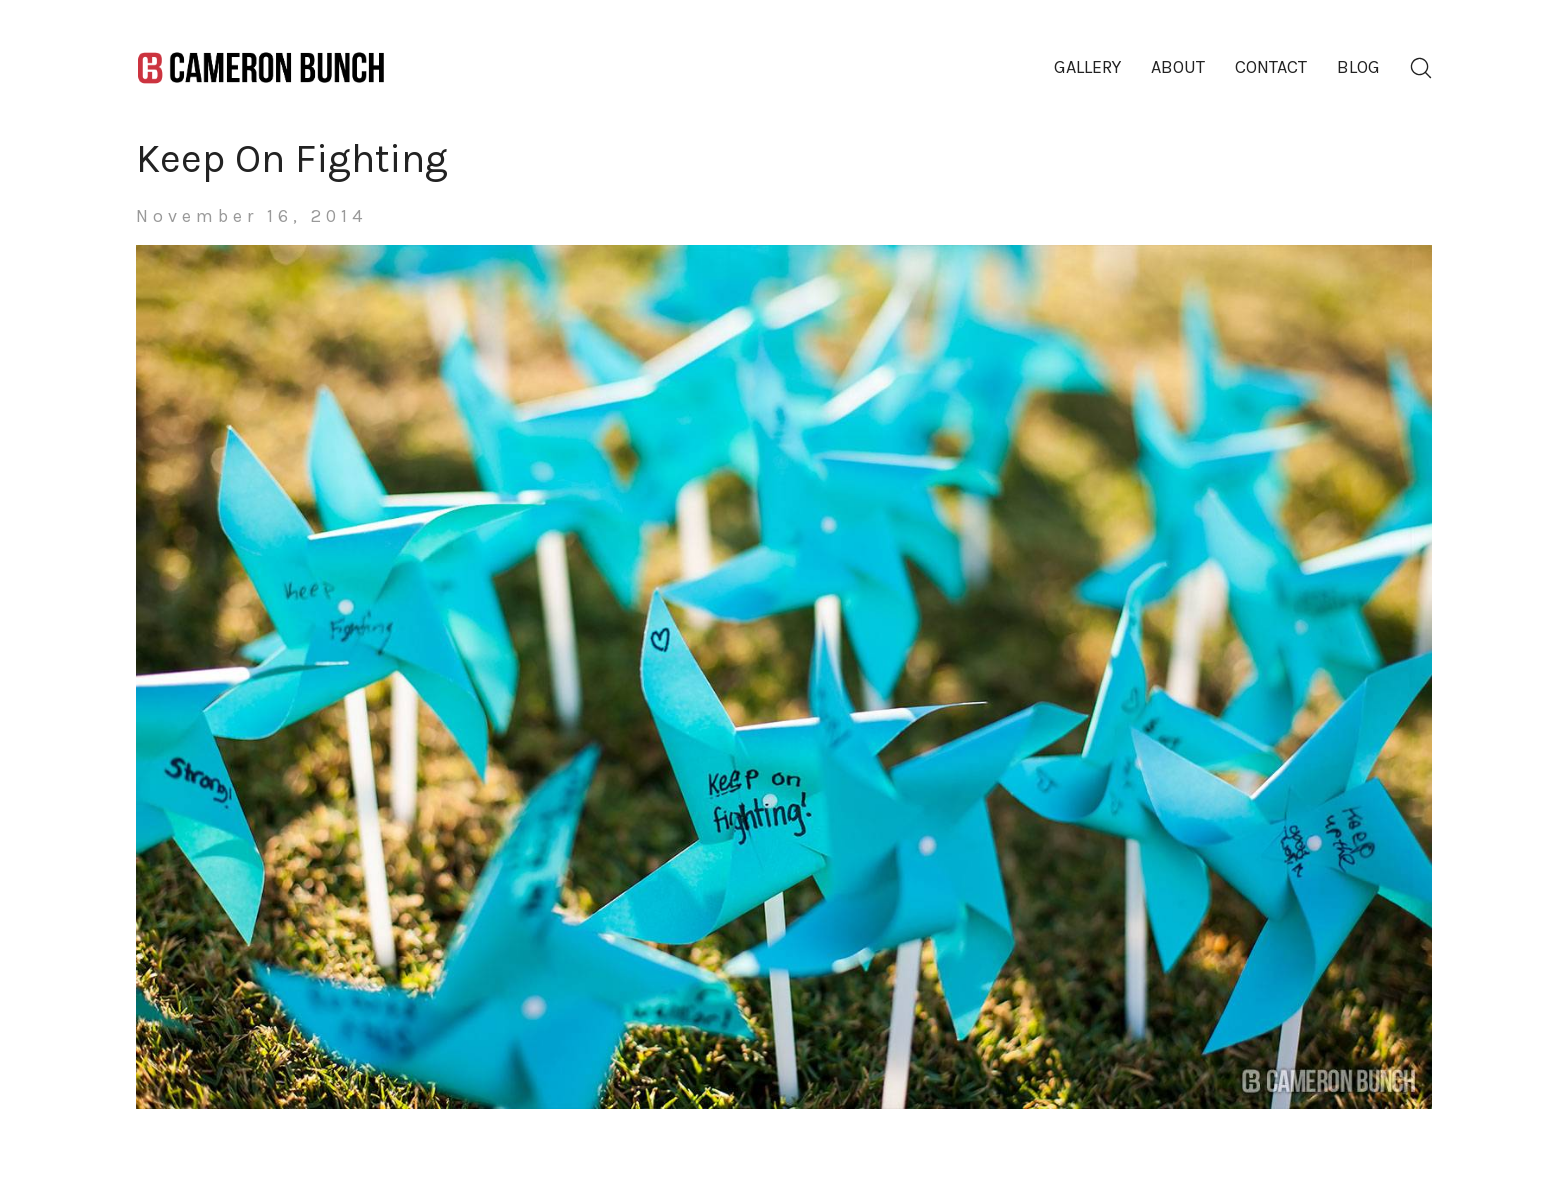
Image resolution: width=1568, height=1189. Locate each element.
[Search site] (1421, 68)
